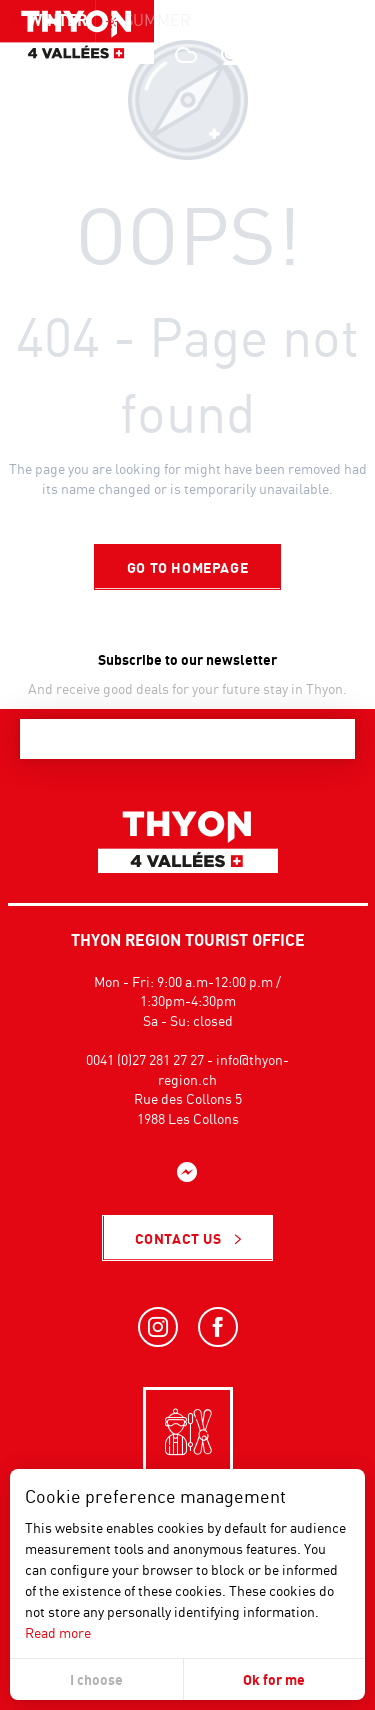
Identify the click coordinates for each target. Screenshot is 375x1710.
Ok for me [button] (274, 1679)
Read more (58, 1632)
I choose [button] (96, 1679)
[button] (315, 55)
